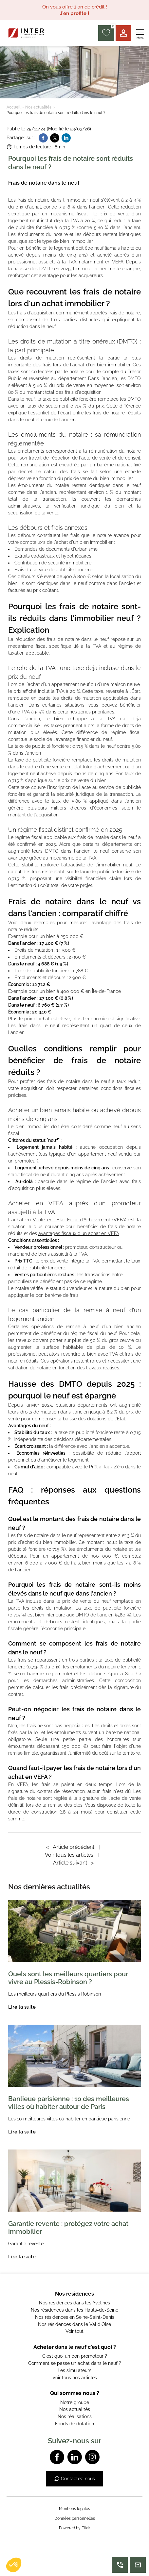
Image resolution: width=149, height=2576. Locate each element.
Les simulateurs (74, 2370)
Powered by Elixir (74, 2528)
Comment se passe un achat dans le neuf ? (74, 2363)
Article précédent (70, 1847)
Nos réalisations (75, 2416)
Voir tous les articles (69, 1855)
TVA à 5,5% (33, 711)
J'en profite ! (74, 13)
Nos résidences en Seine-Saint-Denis (74, 2317)
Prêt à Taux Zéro (106, 1466)
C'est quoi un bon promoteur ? (74, 2356)
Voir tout (74, 2331)
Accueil (13, 107)
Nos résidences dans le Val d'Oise (74, 2324)
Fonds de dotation (74, 2423)
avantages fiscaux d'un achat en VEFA (78, 1233)
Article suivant (73, 1863)
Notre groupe (74, 2402)
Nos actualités (38, 107)
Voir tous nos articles (74, 2377)
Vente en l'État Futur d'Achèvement (71, 1219)
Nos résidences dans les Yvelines (74, 2302)
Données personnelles (74, 2518)
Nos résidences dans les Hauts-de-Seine (74, 2310)
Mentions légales (74, 2508)
